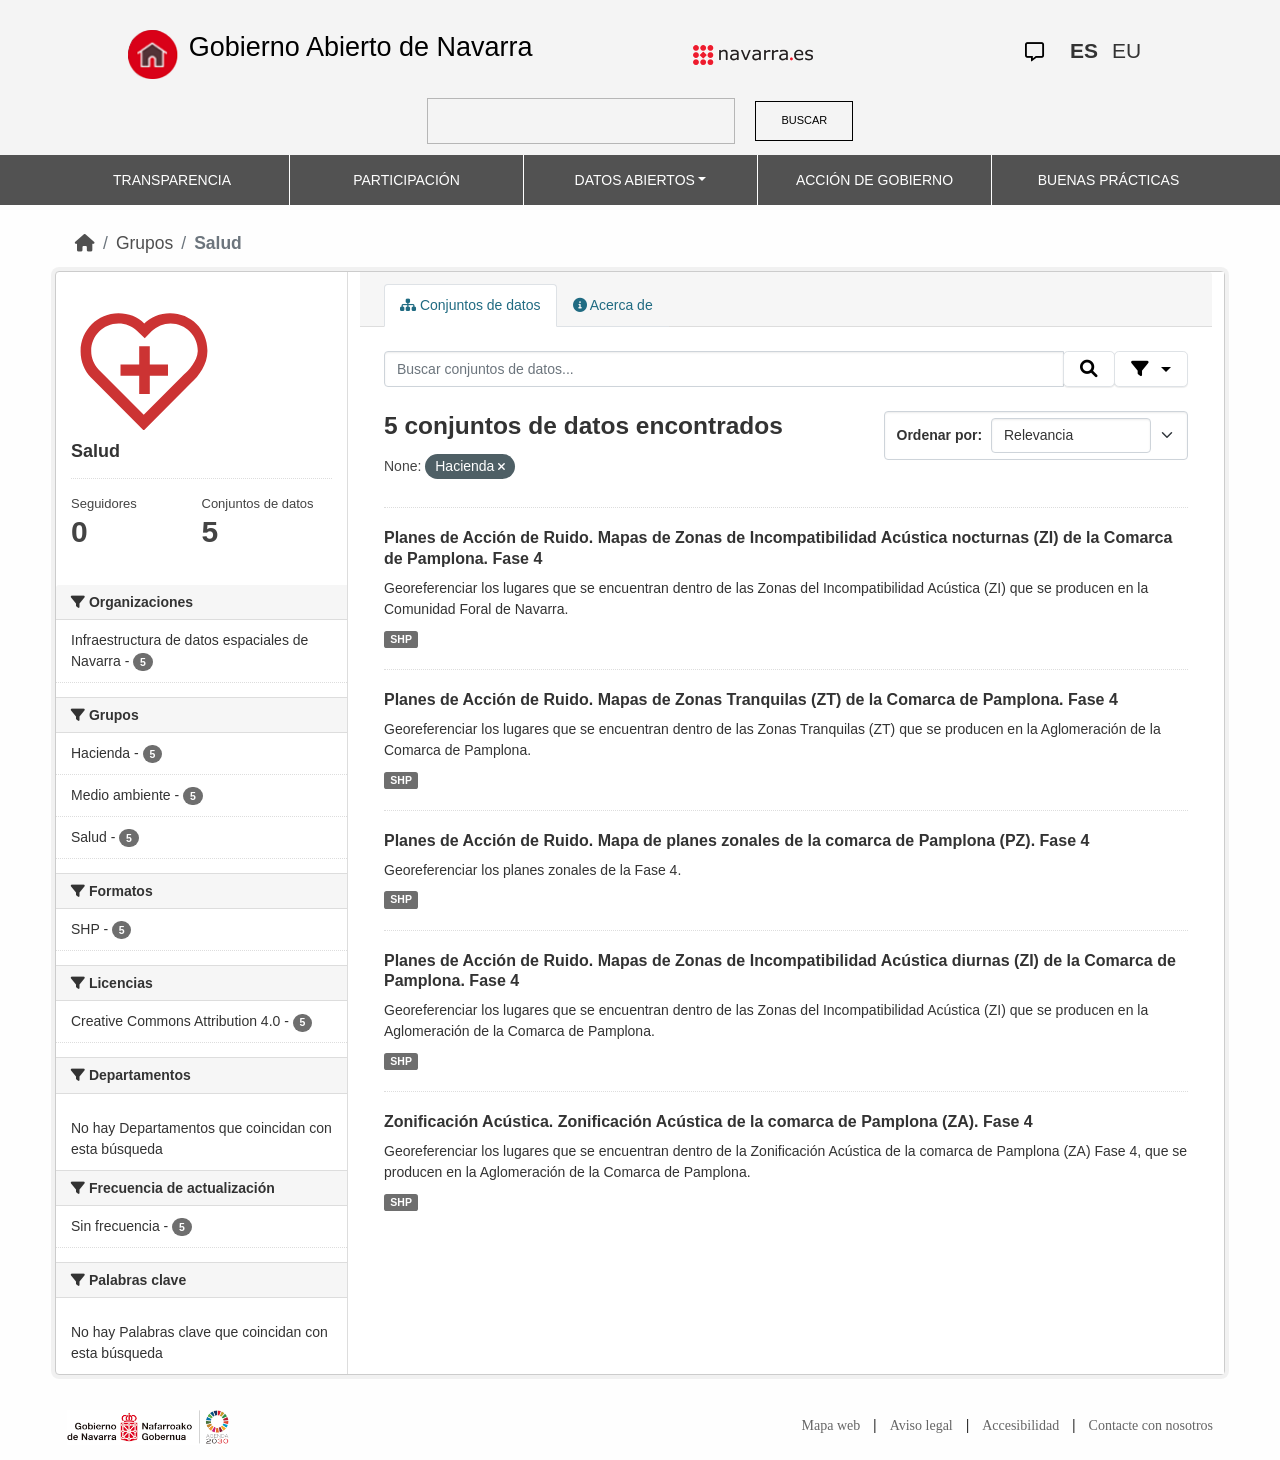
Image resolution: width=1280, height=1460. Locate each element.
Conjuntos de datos (470, 305)
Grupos (144, 243)
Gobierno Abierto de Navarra (361, 47)
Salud (218, 243)
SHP (401, 639)
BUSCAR (804, 120)
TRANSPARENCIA (172, 180)
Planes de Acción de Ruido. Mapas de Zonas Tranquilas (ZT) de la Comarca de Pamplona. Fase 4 (751, 699)
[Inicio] (85, 243)
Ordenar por (937, 435)
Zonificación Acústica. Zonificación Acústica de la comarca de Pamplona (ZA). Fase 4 (708, 1121)
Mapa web (831, 1425)
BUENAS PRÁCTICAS (1109, 180)
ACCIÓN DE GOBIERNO (874, 180)
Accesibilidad (1020, 1425)
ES (1084, 50)
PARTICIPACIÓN (406, 180)
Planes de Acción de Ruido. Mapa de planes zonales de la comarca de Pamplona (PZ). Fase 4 (736, 840)
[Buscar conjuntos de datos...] (724, 369)
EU (1126, 50)
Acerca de (613, 305)
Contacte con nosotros (1151, 1425)
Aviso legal (921, 1425)
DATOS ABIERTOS (635, 180)
